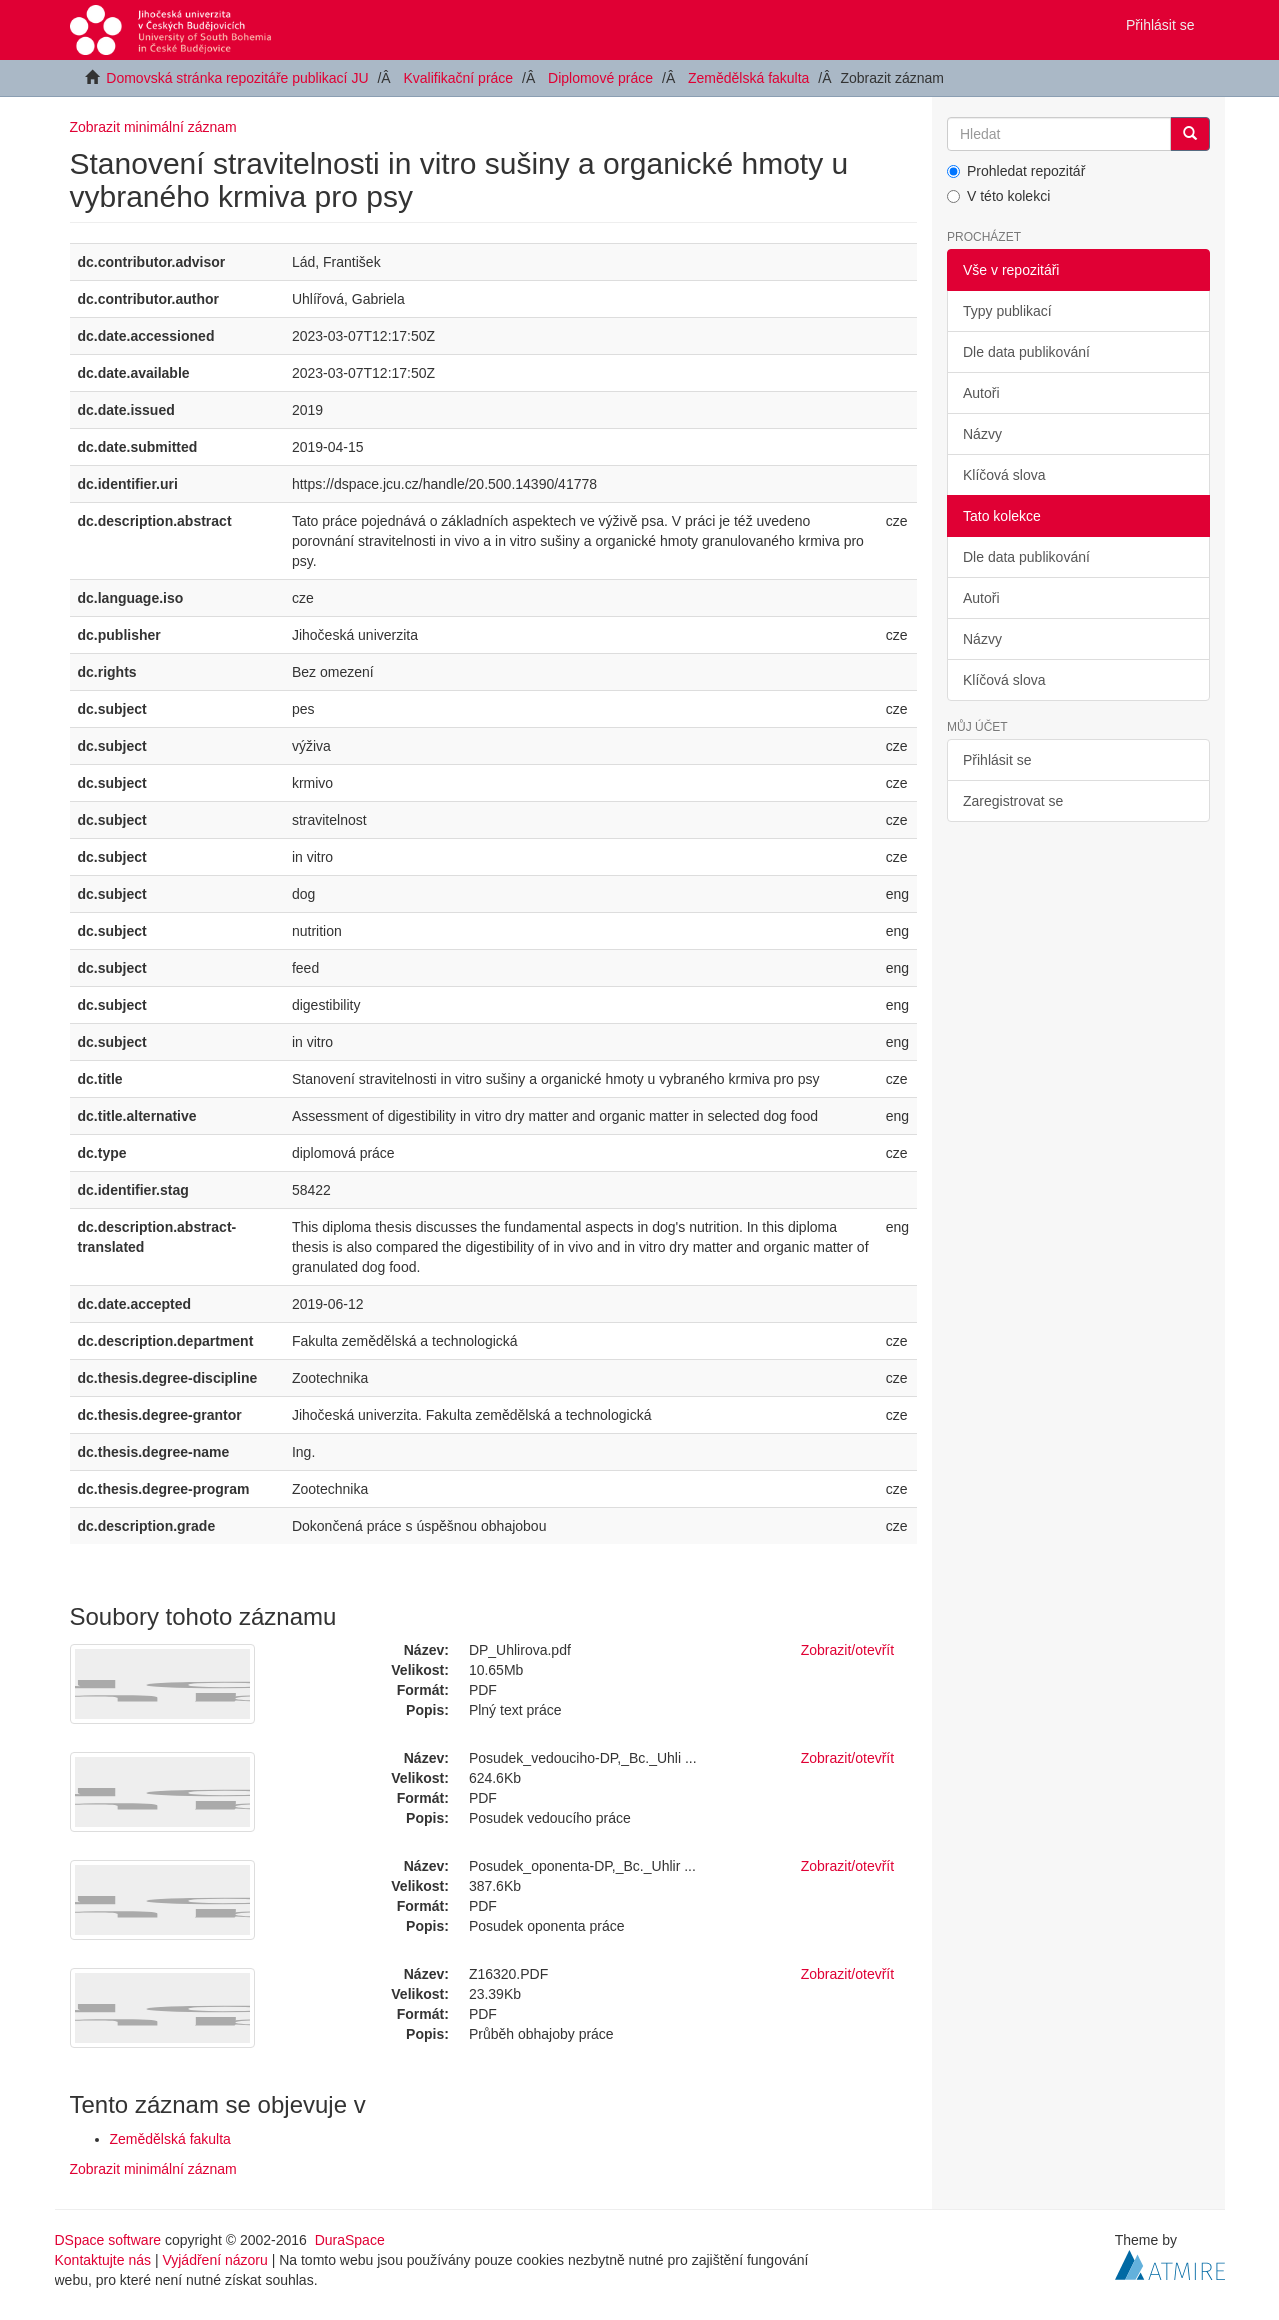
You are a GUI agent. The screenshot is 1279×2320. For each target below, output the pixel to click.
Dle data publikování (1026, 352)
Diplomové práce (600, 78)
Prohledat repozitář (1016, 171)
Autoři (981, 393)
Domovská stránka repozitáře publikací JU (237, 78)
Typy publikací (1007, 311)
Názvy (982, 434)
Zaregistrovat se (1013, 801)
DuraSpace (350, 2240)
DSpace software (108, 2240)
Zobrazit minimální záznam (153, 127)
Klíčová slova (1004, 475)
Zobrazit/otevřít (847, 1650)
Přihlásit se (997, 760)
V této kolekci (998, 196)
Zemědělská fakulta (748, 78)
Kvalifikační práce (458, 78)
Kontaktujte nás (103, 2260)
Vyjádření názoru (214, 2260)
